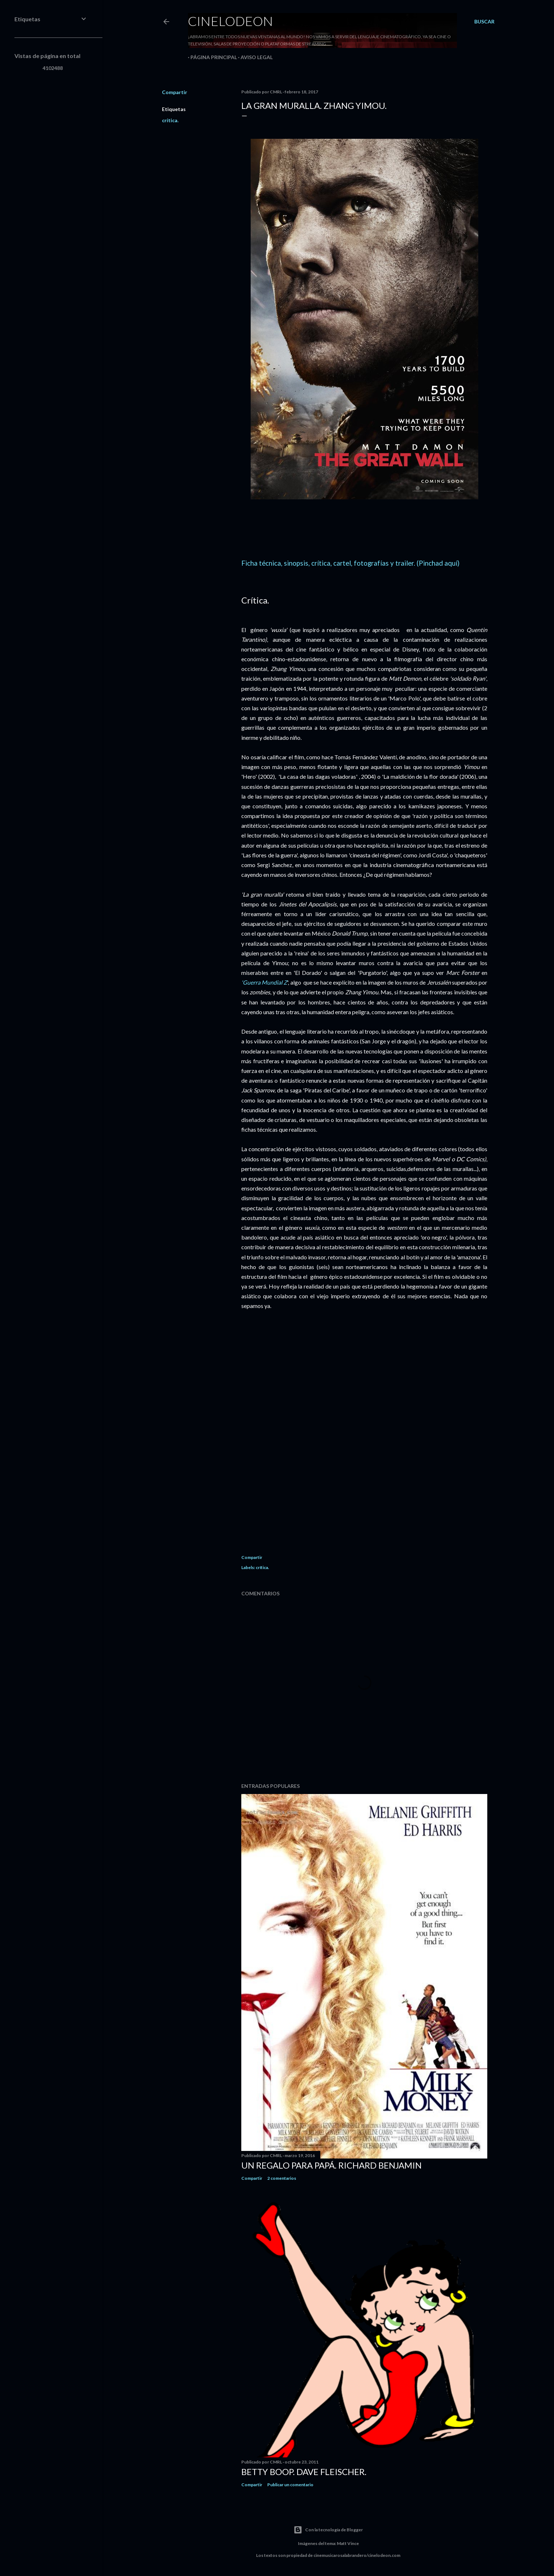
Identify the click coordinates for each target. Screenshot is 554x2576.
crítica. (170, 120)
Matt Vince (348, 2543)
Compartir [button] (174, 92)
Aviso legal (254, 57)
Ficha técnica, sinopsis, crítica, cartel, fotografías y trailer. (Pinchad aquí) (350, 563)
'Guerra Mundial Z (264, 982)
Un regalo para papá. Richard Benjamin (331, 2165)
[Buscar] (484, 21)
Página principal (211, 57)
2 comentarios (281, 2178)
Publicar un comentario (290, 2484)
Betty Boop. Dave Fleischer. (303, 2471)
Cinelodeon (230, 21)
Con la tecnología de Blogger (328, 2530)
